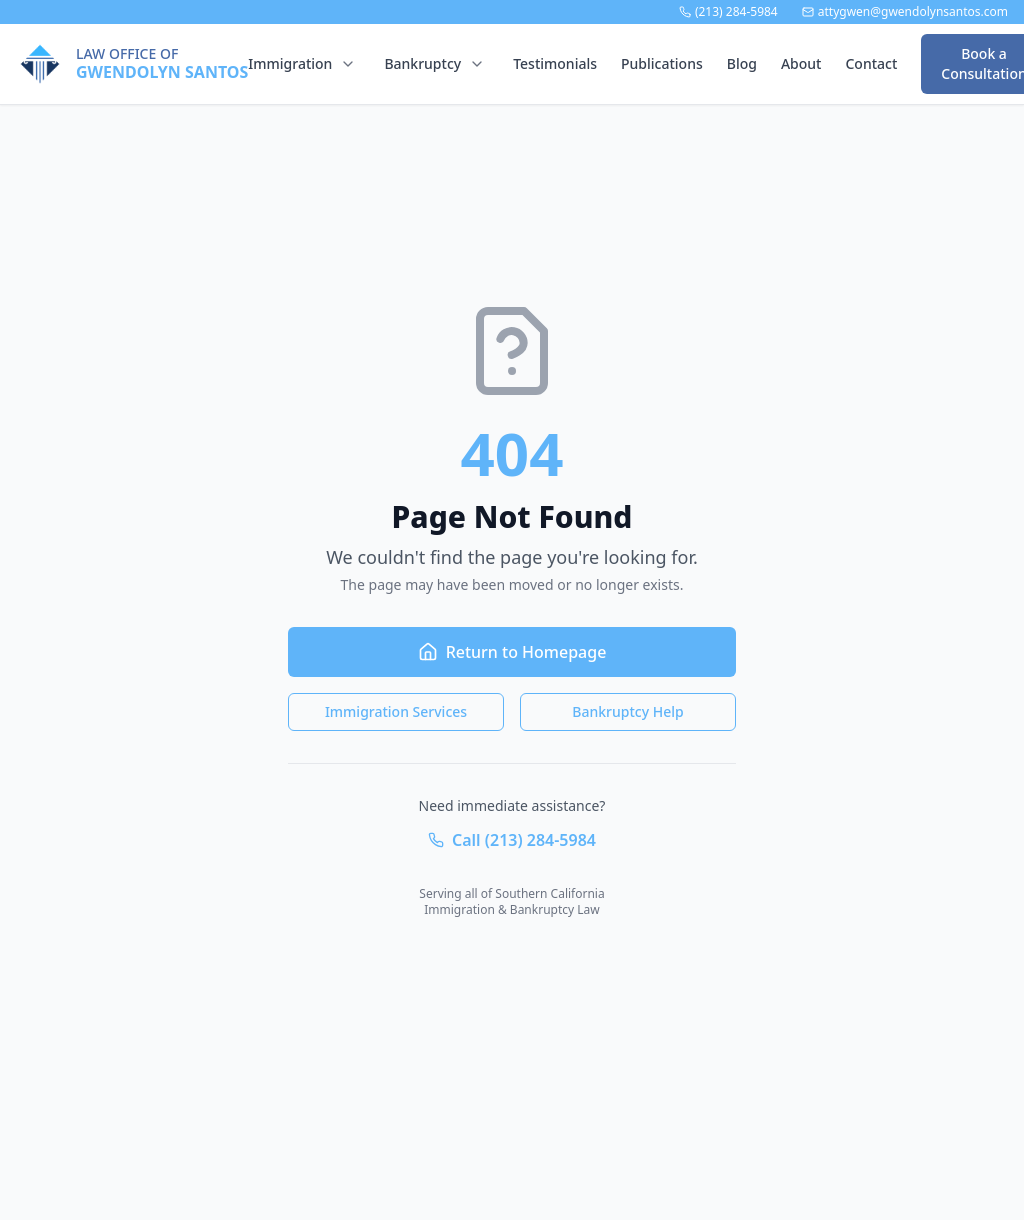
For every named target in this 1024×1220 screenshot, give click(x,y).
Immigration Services (396, 711)
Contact (871, 63)
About (801, 63)
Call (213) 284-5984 (512, 840)
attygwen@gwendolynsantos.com (905, 12)
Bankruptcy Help (627, 711)
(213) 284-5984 (728, 12)
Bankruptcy (422, 63)
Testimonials (555, 63)
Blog (742, 63)
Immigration (290, 63)
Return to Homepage (512, 652)
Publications (662, 63)
